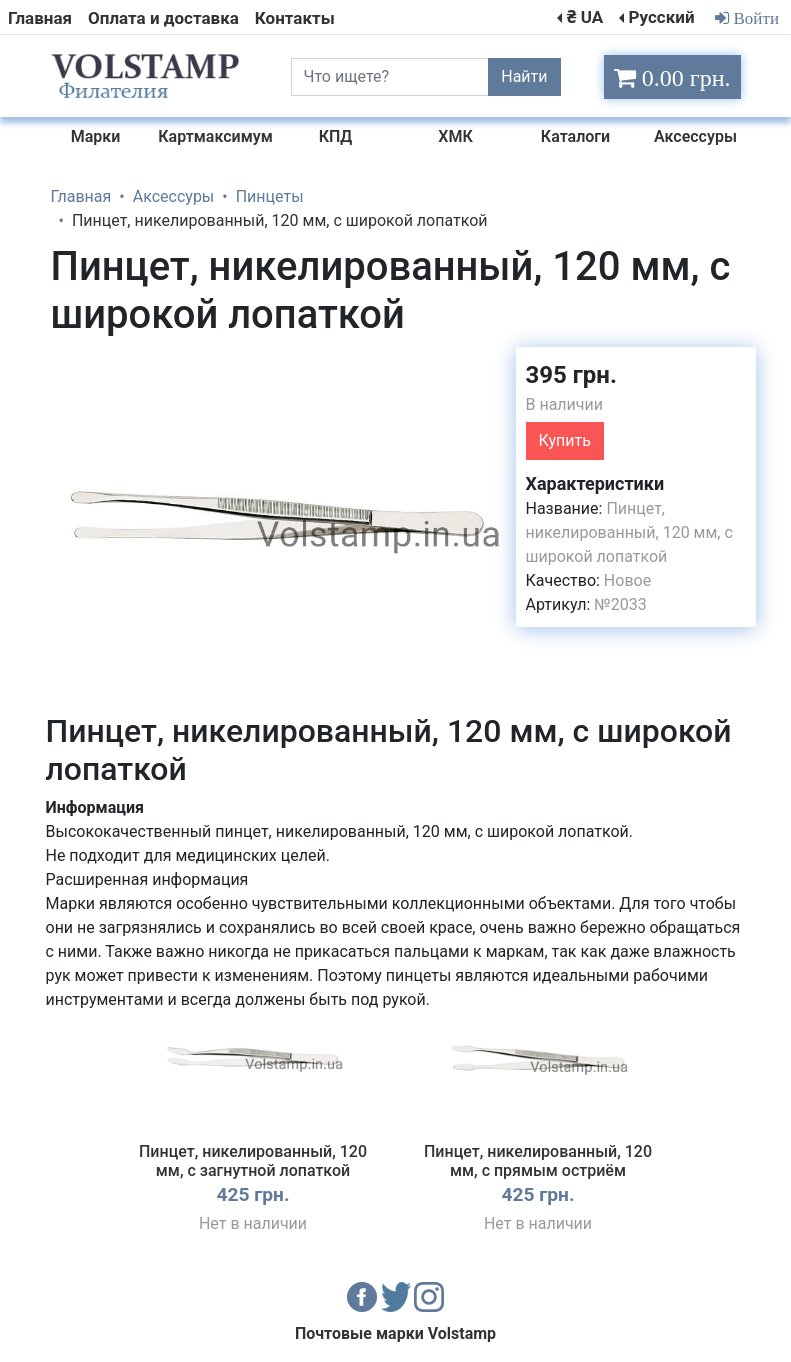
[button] (483, 365)
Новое (627, 580)
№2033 (620, 604)
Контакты (295, 18)
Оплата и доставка (163, 18)
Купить (565, 440)
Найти (524, 76)
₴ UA (585, 17)
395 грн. (571, 375)
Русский (661, 17)
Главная (40, 18)
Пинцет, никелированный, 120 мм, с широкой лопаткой (629, 532)
